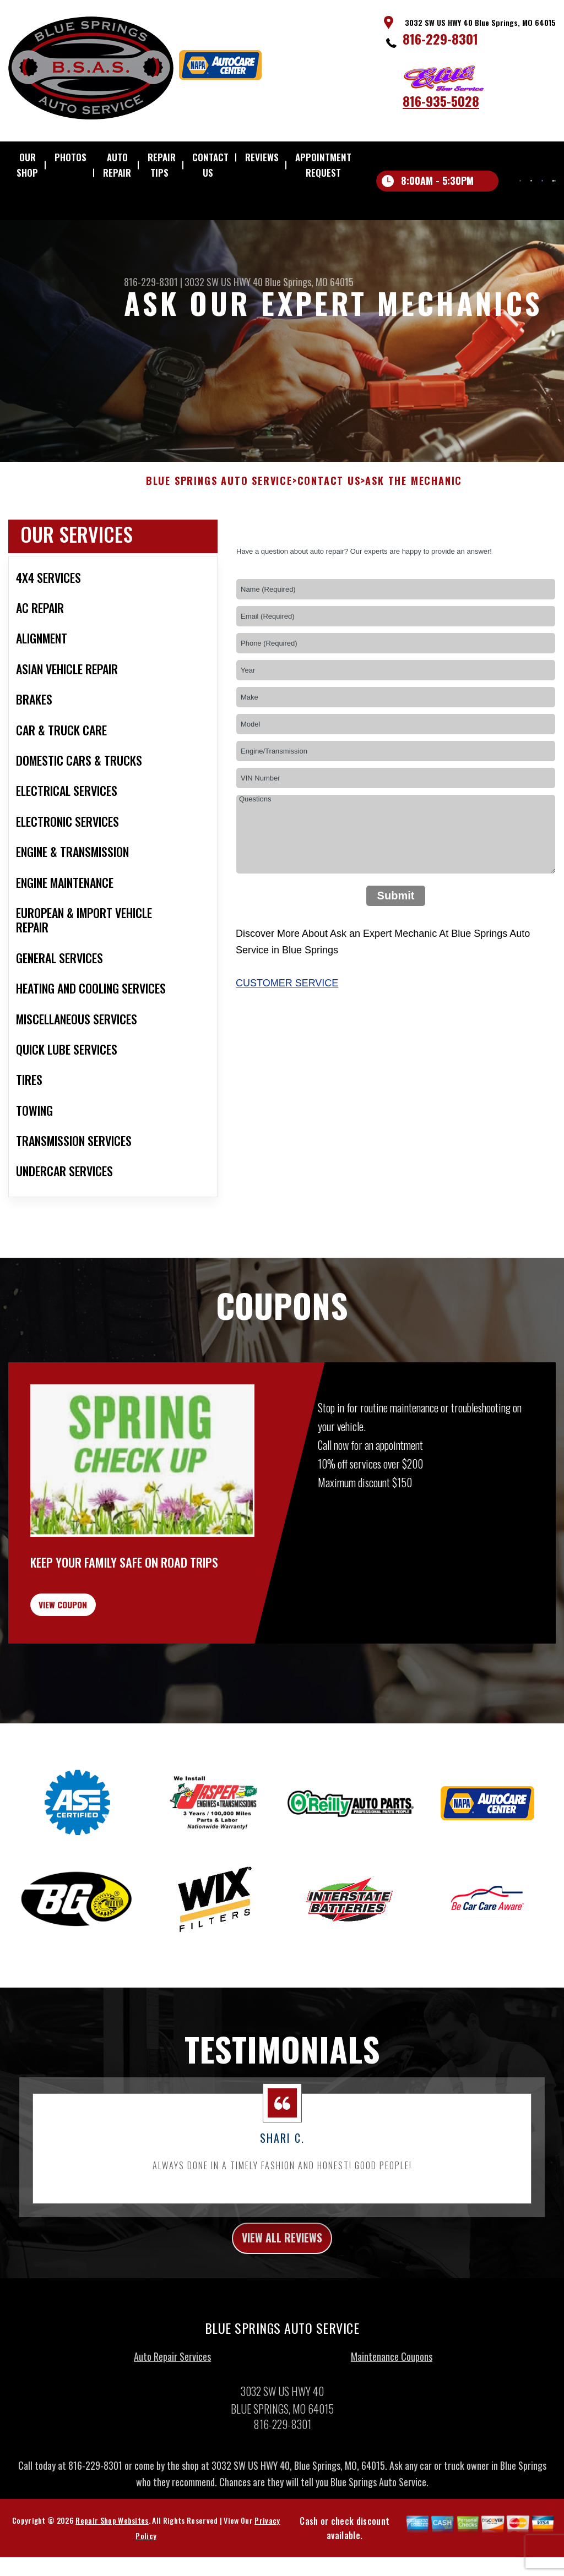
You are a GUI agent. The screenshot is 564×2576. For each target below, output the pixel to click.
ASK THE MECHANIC (413, 528)
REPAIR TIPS (162, 164)
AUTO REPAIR (117, 164)
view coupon (91, 1658)
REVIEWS (262, 157)
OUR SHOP (27, 164)
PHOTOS (70, 157)
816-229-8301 (440, 38)
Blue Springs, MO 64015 (309, 282)
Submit (396, 943)
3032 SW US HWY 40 (224, 282)
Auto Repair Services (172, 2423)
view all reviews (282, 2301)
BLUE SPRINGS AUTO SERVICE (219, 528)
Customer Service (287, 1030)
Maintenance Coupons (391, 2423)
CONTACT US (210, 164)
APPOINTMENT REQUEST (323, 164)
